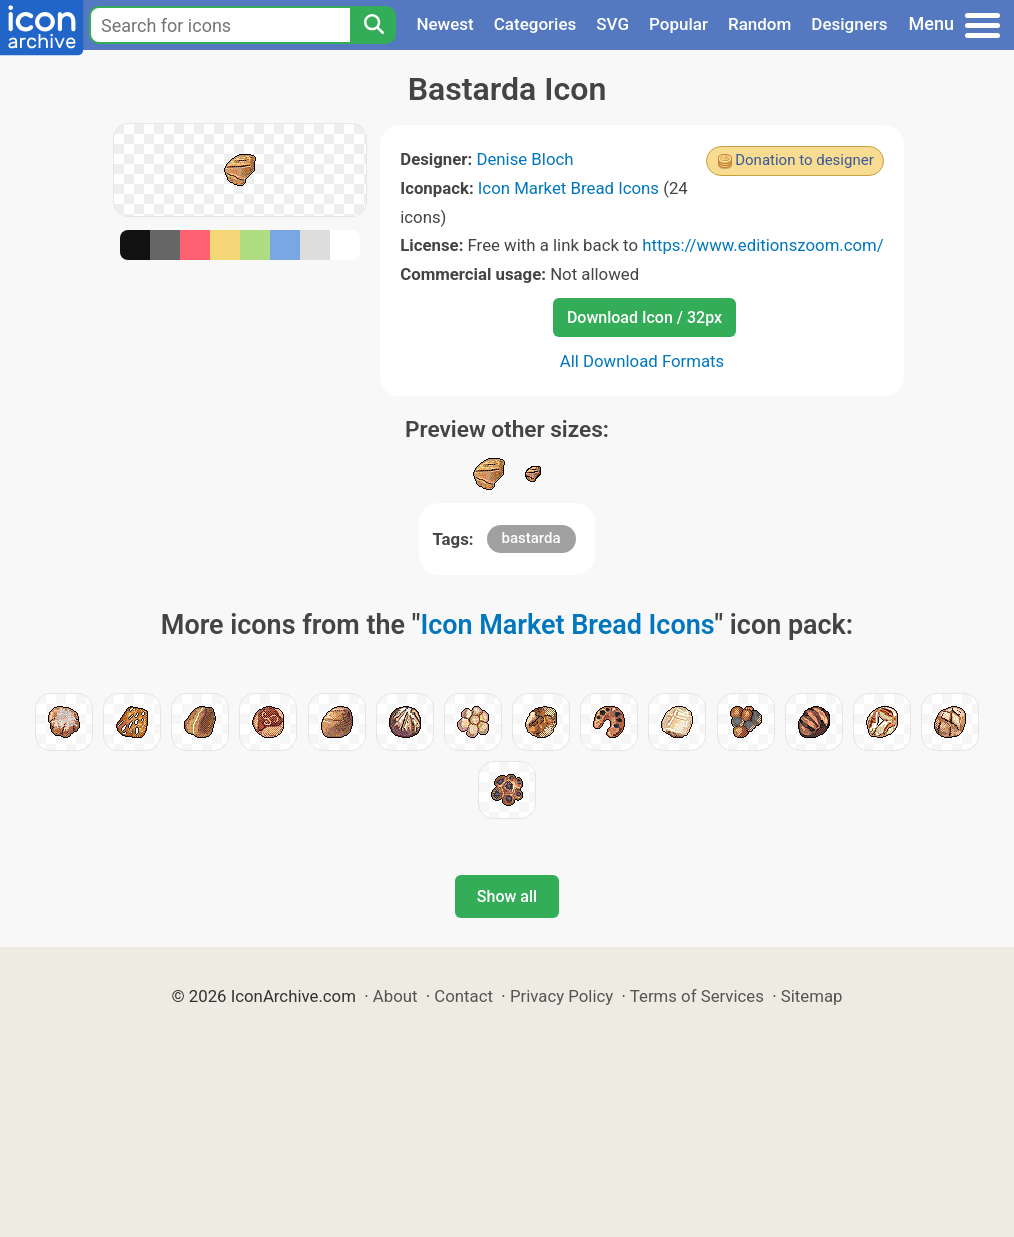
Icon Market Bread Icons (568, 188)
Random (759, 24)
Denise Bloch (524, 159)
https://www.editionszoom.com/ (763, 245)
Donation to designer (804, 160)
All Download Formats (642, 361)
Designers (849, 24)
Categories (535, 24)
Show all (507, 896)
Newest (444, 24)
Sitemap (812, 996)
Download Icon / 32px (644, 317)
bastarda (531, 538)
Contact (463, 996)
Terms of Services (697, 996)
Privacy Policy (561, 996)
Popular (678, 24)
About (395, 996)
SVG (612, 24)
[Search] (373, 25)
